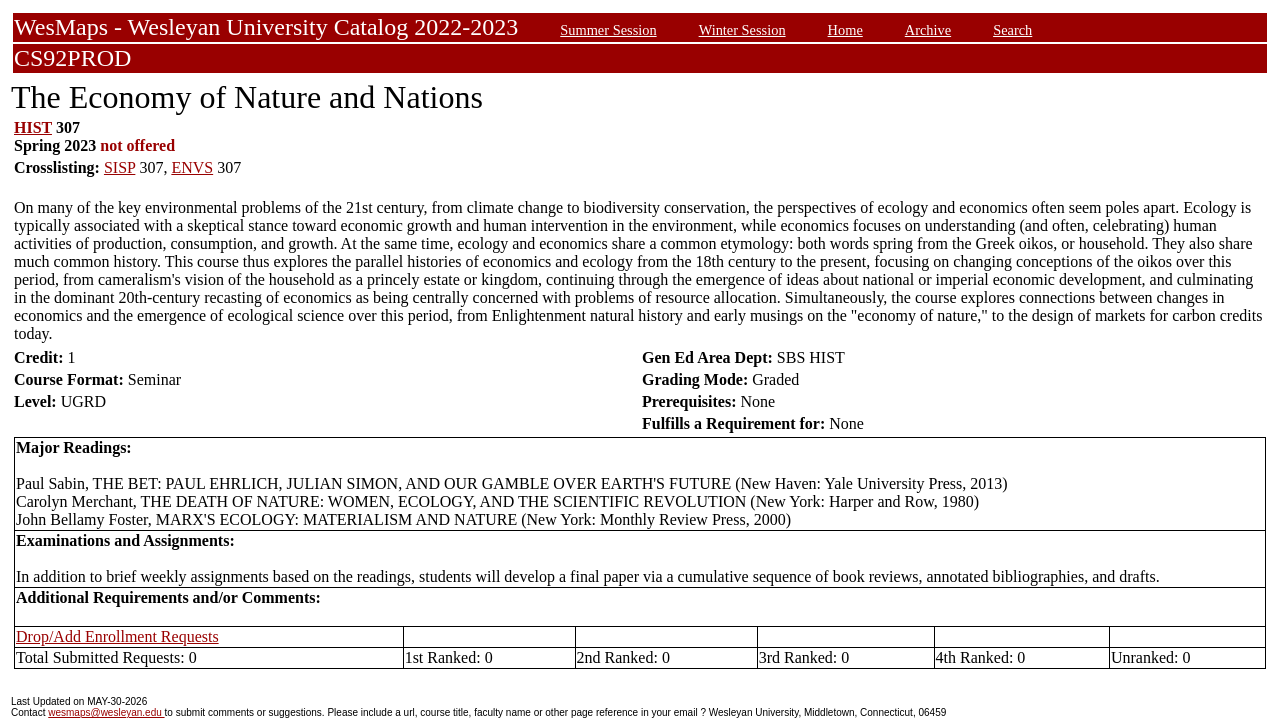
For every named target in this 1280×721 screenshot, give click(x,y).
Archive (928, 30)
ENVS (192, 167)
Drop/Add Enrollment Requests (117, 636)
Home (845, 30)
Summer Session (608, 30)
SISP (119, 167)
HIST (33, 127)
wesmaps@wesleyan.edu (106, 712)
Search (1012, 30)
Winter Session (742, 30)
